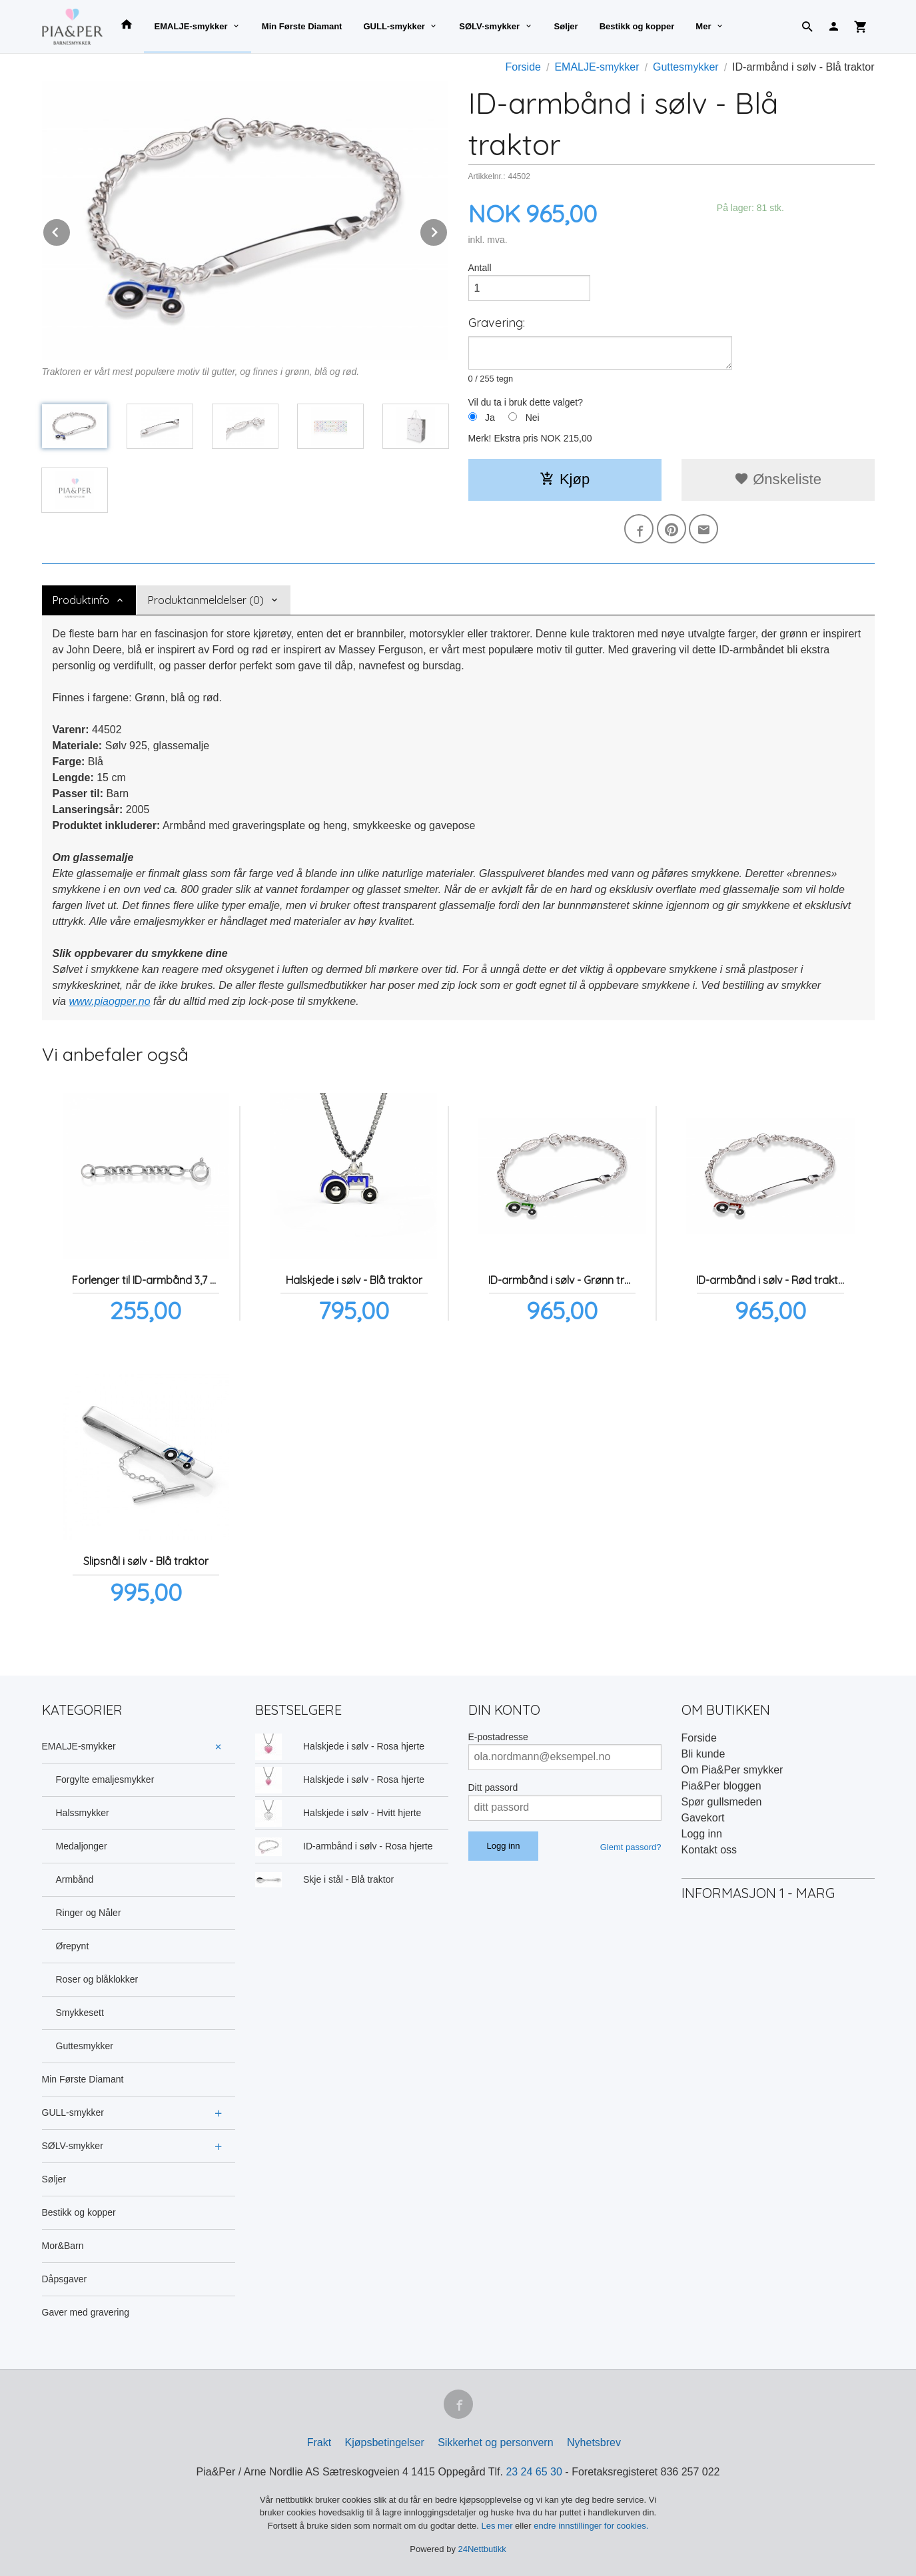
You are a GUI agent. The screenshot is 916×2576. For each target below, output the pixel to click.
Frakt (319, 2442)
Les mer (499, 2526)
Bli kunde (703, 1754)
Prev (70, 230)
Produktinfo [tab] (81, 600)
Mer (703, 26)
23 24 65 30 (534, 2471)
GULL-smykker (393, 26)
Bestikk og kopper (637, 26)
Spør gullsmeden (722, 1801)
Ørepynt (72, 1946)
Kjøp (565, 479)
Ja (490, 417)
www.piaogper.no (109, 1001)
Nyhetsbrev (594, 2442)
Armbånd (75, 1879)
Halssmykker (82, 1812)
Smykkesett (80, 2012)
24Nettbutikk (482, 2549)
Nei (533, 417)
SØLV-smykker (489, 26)
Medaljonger (81, 1846)
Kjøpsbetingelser (384, 2442)
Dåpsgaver (64, 2279)
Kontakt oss (709, 1849)
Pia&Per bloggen (721, 1785)
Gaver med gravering (86, 2312)
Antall (480, 267)
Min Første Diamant (302, 26)
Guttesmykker (84, 2046)
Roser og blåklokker (97, 1979)
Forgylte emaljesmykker (105, 1779)
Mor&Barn (63, 2245)
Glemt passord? (631, 1847)
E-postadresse (498, 1737)
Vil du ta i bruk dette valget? (526, 402)
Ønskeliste (777, 479)
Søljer (566, 26)
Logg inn (702, 1833)
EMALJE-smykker (191, 26)
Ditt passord (493, 1787)
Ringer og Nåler (88, 1912)
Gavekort (703, 1817)
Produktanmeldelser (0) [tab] (206, 600)
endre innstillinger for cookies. (591, 2526)
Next (447, 230)
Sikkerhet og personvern (495, 2442)
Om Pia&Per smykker (732, 1769)
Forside (523, 67)
